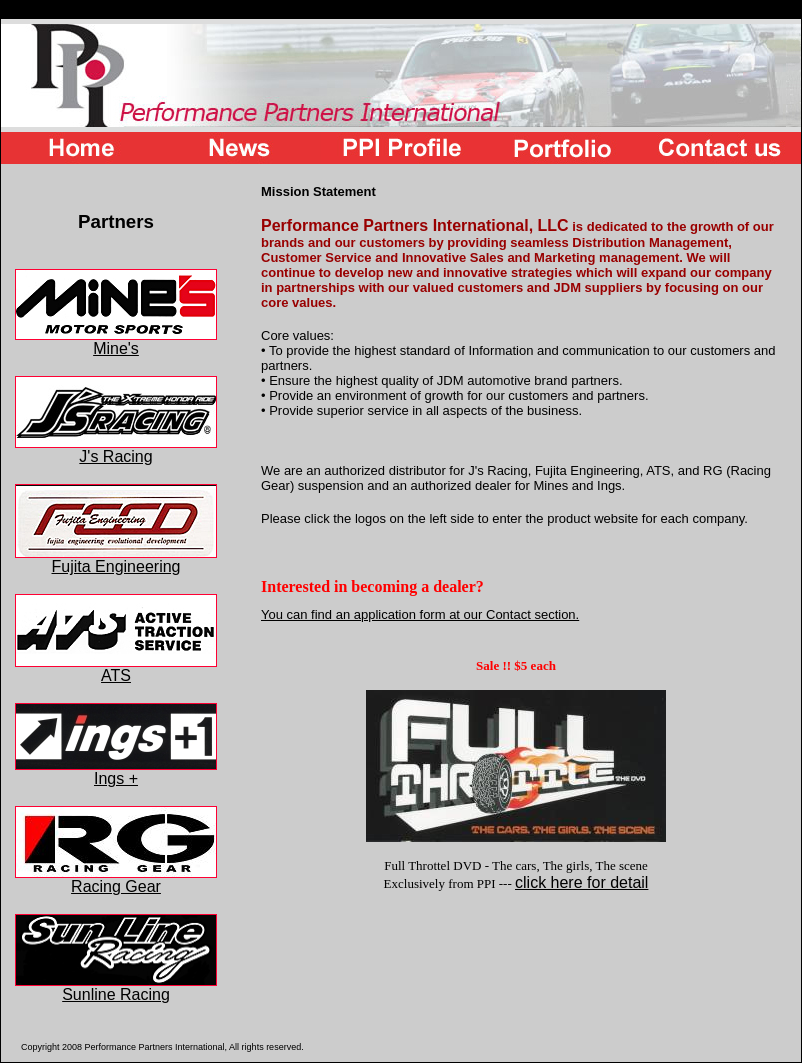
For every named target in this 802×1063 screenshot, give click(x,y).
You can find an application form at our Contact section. (420, 614)
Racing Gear (116, 879)
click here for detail (581, 882)
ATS (116, 668)
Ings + (116, 771)
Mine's (116, 341)
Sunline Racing (116, 987)
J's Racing (116, 449)
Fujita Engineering (116, 559)
